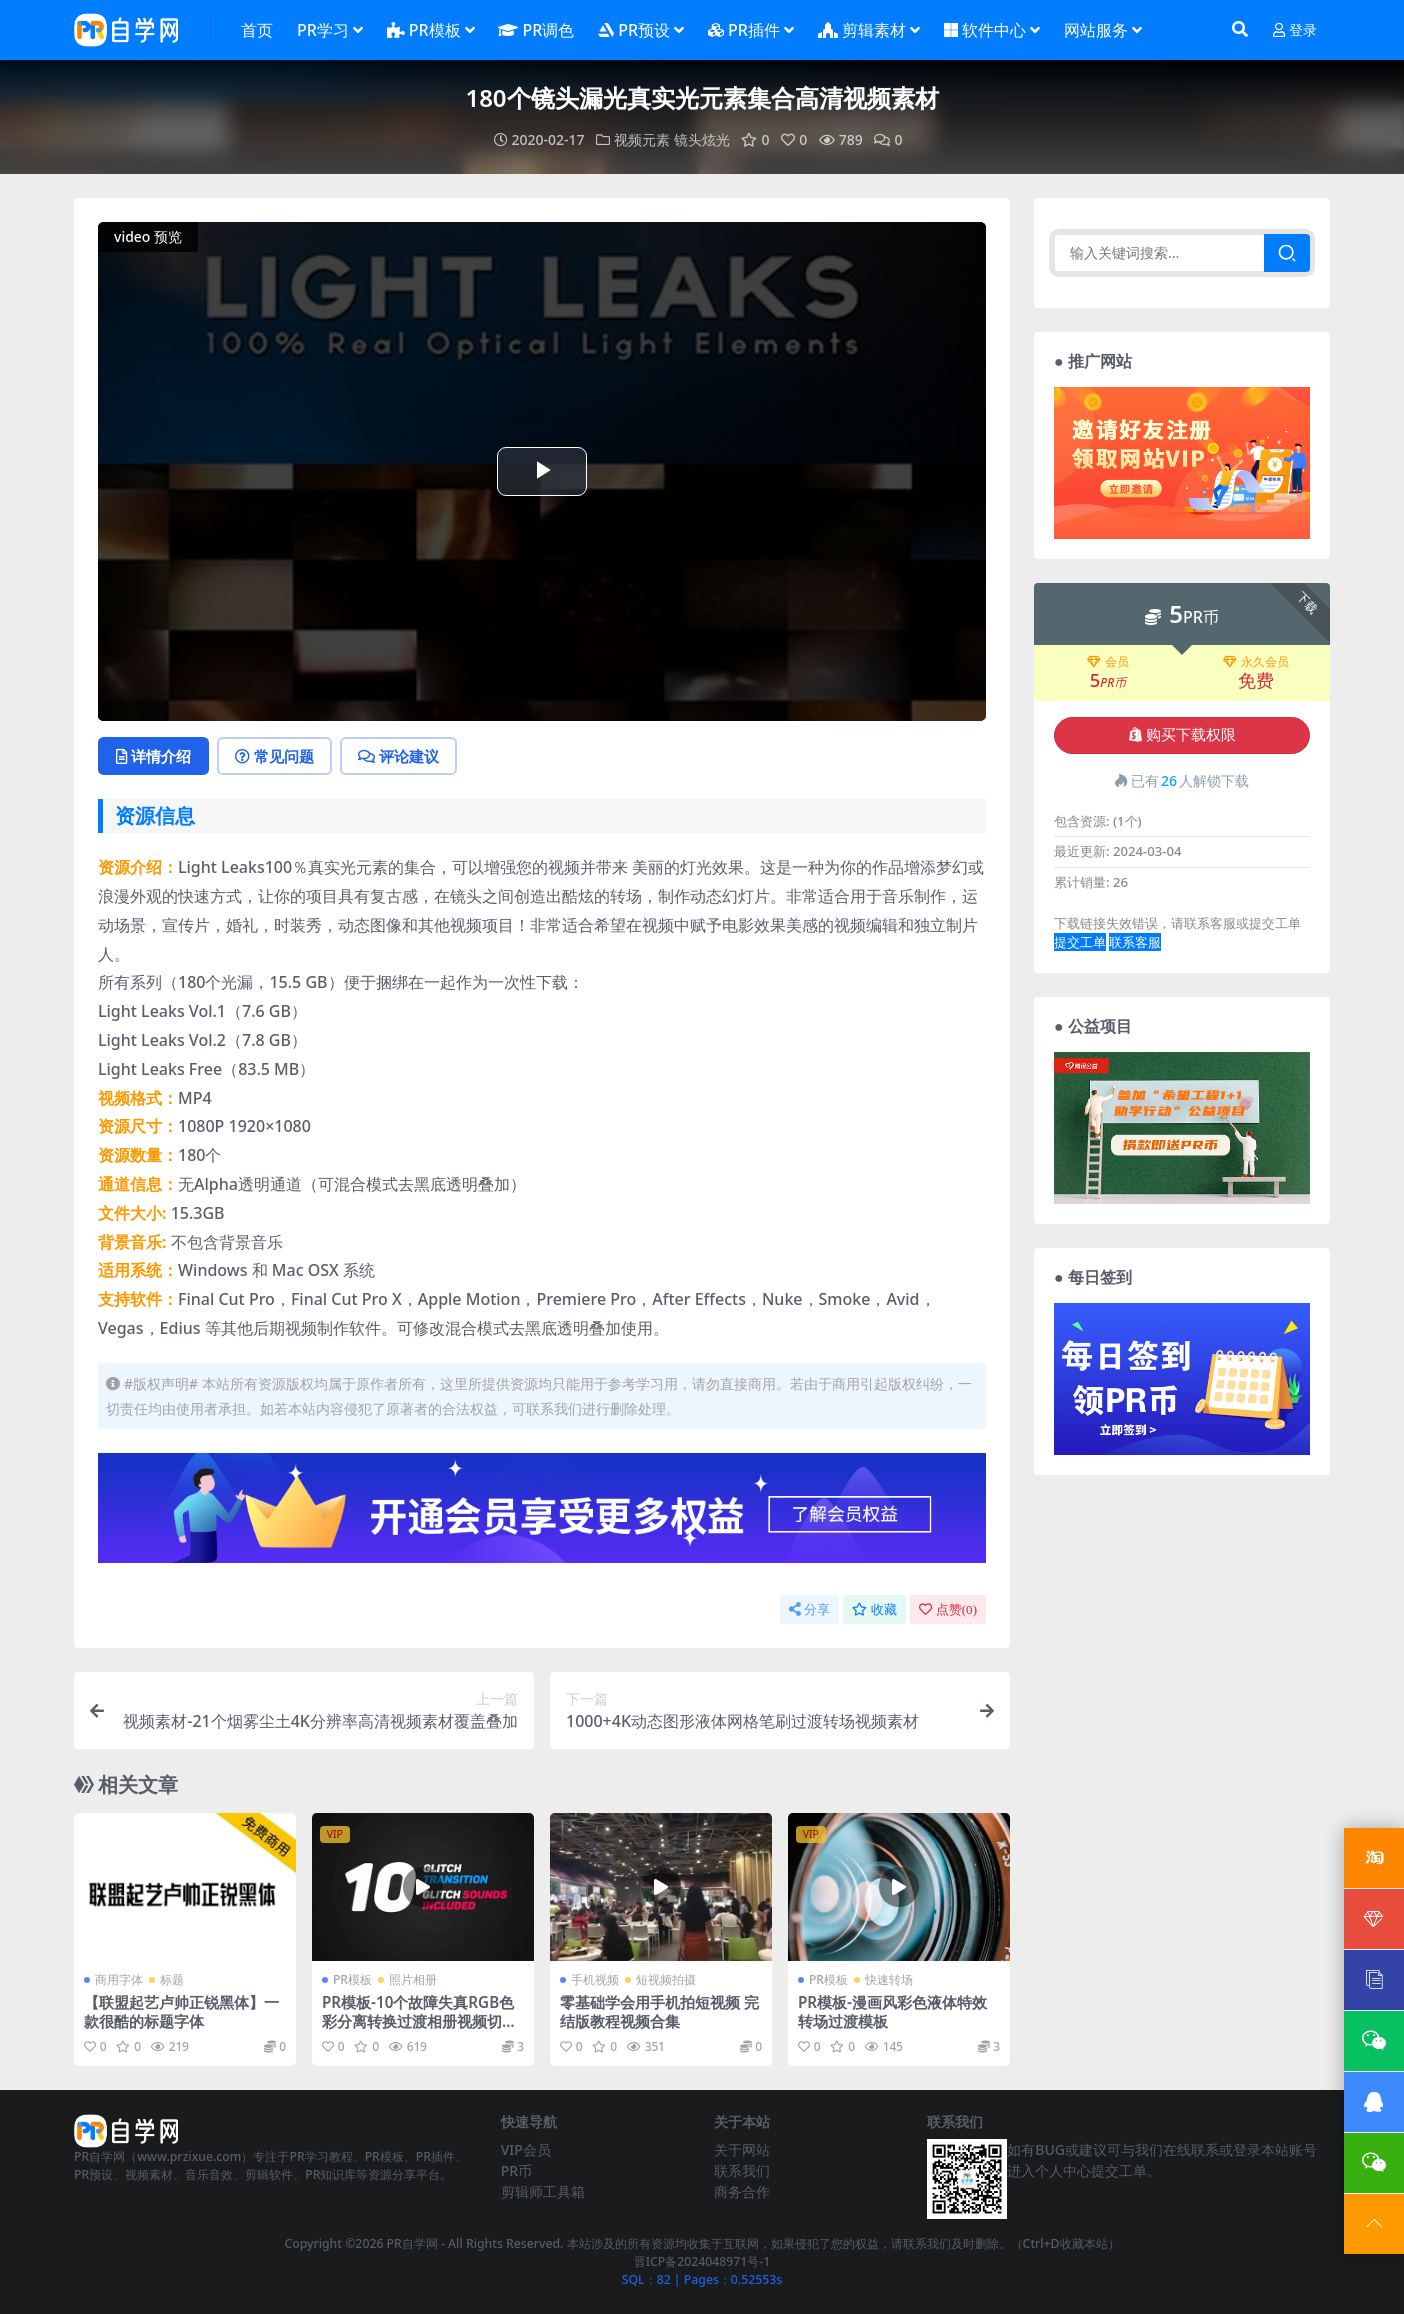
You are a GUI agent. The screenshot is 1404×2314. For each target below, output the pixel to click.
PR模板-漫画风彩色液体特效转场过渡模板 (892, 2011)
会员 (1108, 662)
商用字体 (119, 1979)
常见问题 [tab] (274, 756)
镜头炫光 (702, 139)
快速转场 (889, 1979)
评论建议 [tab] (398, 756)
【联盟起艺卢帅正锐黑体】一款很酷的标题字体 (181, 2011)
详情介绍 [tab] (153, 756)
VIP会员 (526, 2149)
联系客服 (1135, 942)
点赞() (948, 1609)
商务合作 (742, 2191)
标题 (172, 1979)
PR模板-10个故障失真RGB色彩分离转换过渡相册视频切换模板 (419, 2020)
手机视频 (595, 1979)
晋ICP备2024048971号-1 (702, 2261)
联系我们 (742, 2170)
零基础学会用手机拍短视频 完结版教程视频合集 (659, 2011)
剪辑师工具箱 (543, 2191)
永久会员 (1256, 662)
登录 (1295, 30)
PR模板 (352, 1979)
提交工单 (1080, 942)
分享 (809, 1609)
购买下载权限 (1182, 735)
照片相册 (413, 1979)
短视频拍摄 (666, 1979)
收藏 (874, 1609)
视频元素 (642, 139)
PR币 (516, 2170)
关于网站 (742, 2149)
